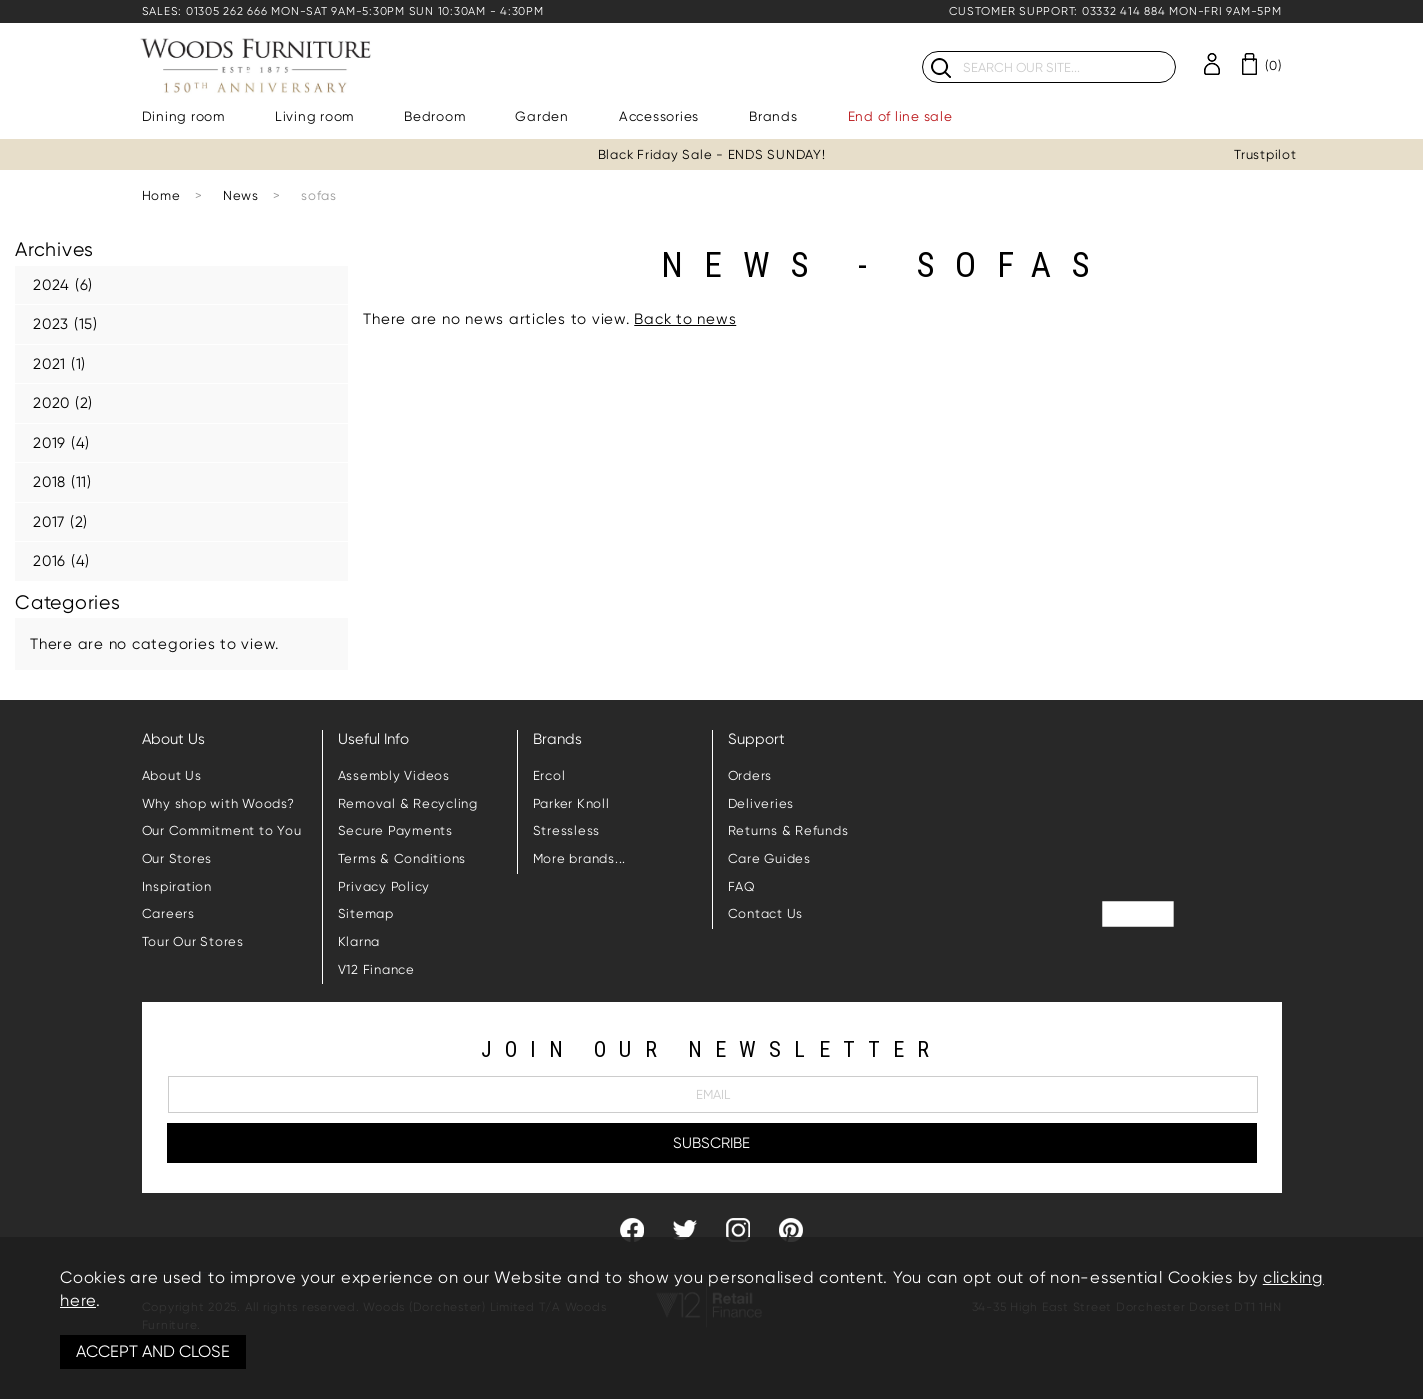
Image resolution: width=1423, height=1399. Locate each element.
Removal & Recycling (408, 803)
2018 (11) (62, 482)
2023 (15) (65, 324)
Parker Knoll (571, 803)
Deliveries (761, 803)
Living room (314, 116)
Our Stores (177, 858)
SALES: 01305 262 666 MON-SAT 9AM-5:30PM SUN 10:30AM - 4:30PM (343, 11)
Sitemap (366, 913)
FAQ (742, 886)
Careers (168, 913)
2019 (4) (61, 443)
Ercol (549, 775)
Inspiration (177, 886)
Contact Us (766, 913)
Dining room (183, 116)
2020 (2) (63, 403)
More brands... (580, 858)
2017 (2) (60, 522)
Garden (542, 116)
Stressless (567, 830)
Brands (773, 116)
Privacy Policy (384, 886)
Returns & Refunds (788, 830)
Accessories (659, 116)
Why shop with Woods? (218, 803)
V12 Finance (376, 969)
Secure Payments (395, 830)
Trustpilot (1265, 154)
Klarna (359, 941)
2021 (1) (59, 364)
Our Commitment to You (222, 830)
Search (922, 50)
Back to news (685, 319)
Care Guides (769, 858)
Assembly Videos (394, 775)
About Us (172, 775)
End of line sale (900, 116)
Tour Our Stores (193, 941)
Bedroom (434, 116)
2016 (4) (61, 561)
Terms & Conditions (402, 858)
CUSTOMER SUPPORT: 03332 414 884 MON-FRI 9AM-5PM (1115, 11)
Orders (750, 775)
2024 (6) (63, 285)
